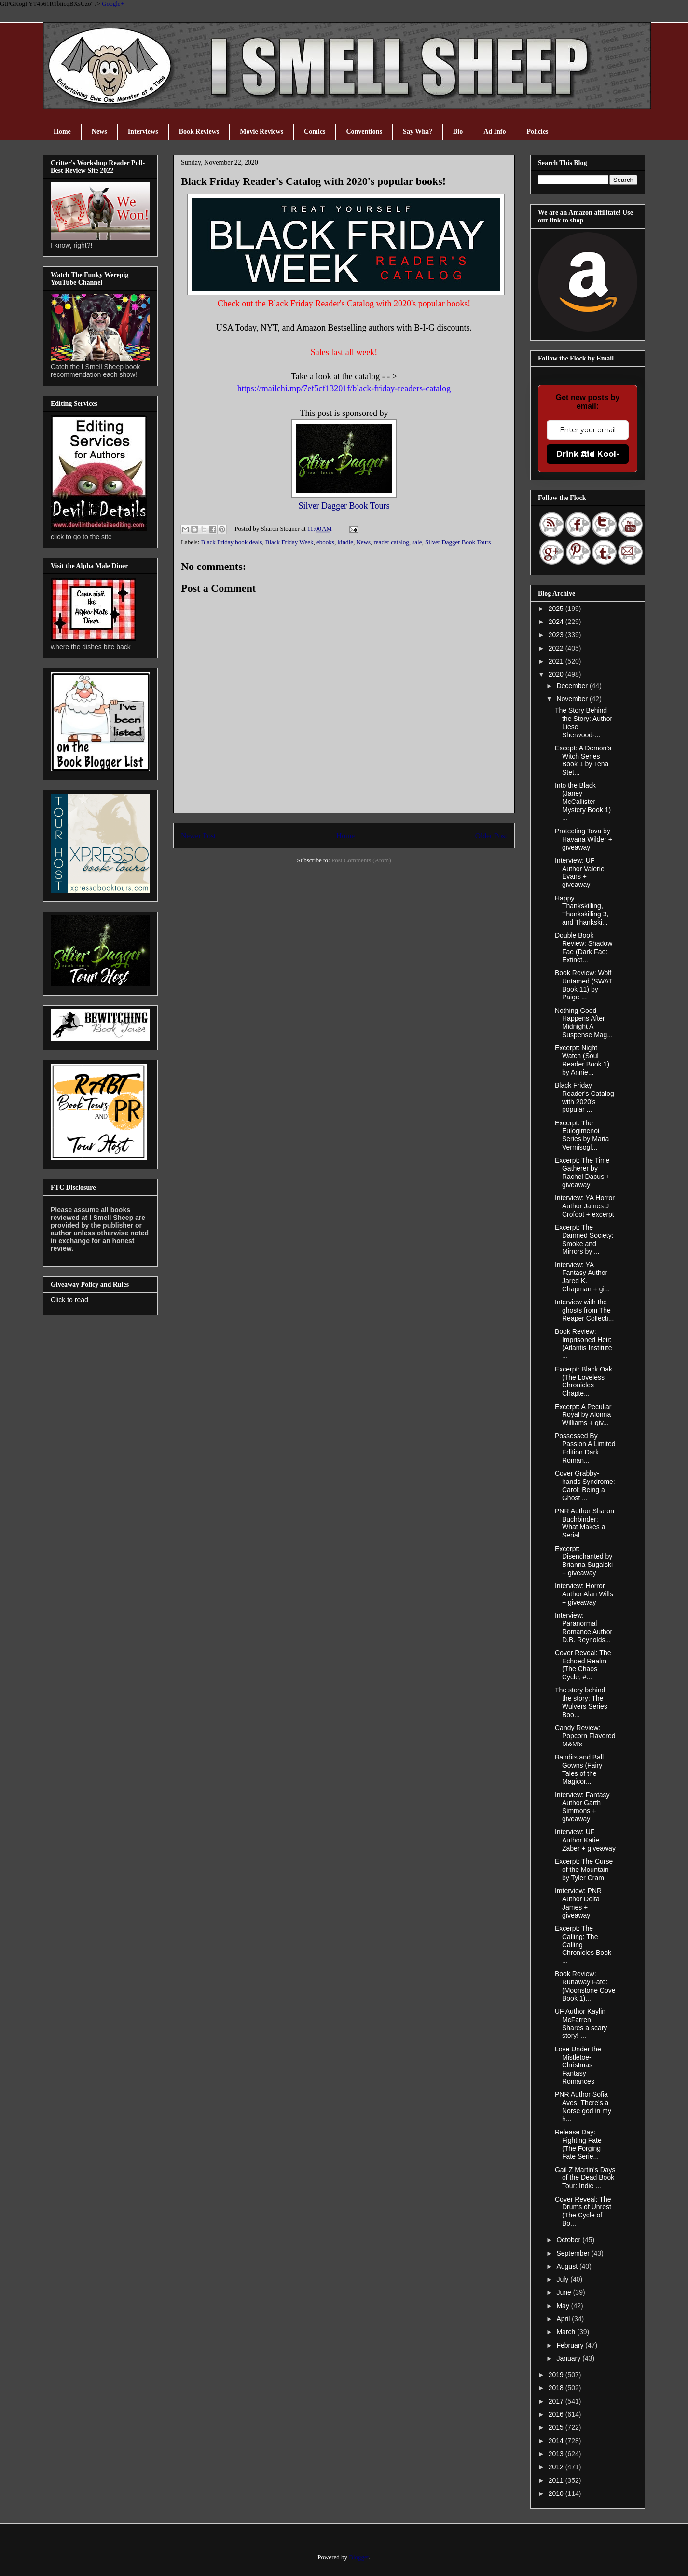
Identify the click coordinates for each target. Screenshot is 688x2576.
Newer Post (198, 835)
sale (417, 542)
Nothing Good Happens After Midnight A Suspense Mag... (584, 1023)
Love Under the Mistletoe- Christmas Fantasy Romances (578, 2065)
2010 (557, 2493)
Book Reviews (199, 131)
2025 (557, 608)
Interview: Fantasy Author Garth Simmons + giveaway (582, 1807)
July (563, 2279)
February (570, 2345)
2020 (557, 674)
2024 (557, 621)
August (567, 2266)
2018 (557, 2388)
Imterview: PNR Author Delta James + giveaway (578, 1903)
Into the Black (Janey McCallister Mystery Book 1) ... (583, 801)
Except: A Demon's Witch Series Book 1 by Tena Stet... (583, 760)
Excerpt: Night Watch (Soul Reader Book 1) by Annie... (582, 1060)
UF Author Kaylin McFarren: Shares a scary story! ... (581, 2023)
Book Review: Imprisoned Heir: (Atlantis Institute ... (583, 1343)
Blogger (359, 2557)
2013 (557, 2454)
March (566, 2332)
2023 (557, 634)
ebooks (325, 542)
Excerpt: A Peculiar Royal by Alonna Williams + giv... (583, 1415)
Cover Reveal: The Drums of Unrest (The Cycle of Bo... (583, 2211)
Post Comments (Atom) (361, 860)
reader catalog (391, 542)
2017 (557, 2401)
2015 (557, 2427)
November (572, 699)
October (569, 2240)
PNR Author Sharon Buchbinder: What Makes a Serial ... (584, 1523)
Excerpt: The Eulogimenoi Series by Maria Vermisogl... (582, 1135)
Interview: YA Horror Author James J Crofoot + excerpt (585, 1206)
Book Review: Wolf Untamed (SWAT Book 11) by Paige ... (583, 985)
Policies (537, 131)
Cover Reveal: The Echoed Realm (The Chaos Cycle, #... (583, 1665)
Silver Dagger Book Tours (344, 506)
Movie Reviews (261, 131)
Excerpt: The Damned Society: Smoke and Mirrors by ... (584, 1239)
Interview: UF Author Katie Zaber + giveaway (585, 1840)
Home (62, 131)
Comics (314, 131)
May (563, 2306)
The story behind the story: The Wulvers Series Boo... (581, 1702)
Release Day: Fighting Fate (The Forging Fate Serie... (578, 2144)
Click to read (69, 1299)
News (99, 131)
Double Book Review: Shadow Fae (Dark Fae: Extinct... (583, 947)
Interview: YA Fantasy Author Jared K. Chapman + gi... (582, 1277)
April (564, 2319)
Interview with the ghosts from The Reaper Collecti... (584, 1310)
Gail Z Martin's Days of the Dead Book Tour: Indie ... (585, 2178)
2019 (557, 2375)
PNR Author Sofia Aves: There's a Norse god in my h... (583, 2106)
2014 (557, 2441)
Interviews (143, 131)
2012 (557, 2467)
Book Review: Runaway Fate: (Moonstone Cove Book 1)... (585, 1986)
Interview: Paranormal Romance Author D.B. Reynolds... (583, 1627)
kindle (345, 542)
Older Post (491, 835)
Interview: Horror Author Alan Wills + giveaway (584, 1594)
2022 (557, 648)
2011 (557, 2480)
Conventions (364, 131)
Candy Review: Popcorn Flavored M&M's (585, 1736)
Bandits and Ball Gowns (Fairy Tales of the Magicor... (579, 1769)
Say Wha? (417, 131)
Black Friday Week (289, 542)
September (573, 2253)
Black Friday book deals (231, 542)
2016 (557, 2414)
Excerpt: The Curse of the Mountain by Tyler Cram (584, 1869)
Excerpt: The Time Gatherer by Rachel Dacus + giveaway (582, 1172)
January (569, 2358)
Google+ (113, 3)
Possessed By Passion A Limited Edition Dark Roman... (585, 1448)
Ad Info (494, 131)
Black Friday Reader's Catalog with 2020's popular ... (584, 1097)
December (572, 686)
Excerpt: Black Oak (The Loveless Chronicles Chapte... (583, 1381)
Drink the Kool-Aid (587, 453)
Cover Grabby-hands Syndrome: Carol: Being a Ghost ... (585, 1485)
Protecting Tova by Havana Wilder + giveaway (583, 839)
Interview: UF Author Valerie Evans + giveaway (580, 872)
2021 (557, 661)
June (564, 2292)
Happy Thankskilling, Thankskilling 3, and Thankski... (582, 910)
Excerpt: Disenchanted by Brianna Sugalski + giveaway (584, 1561)
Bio (458, 131)
